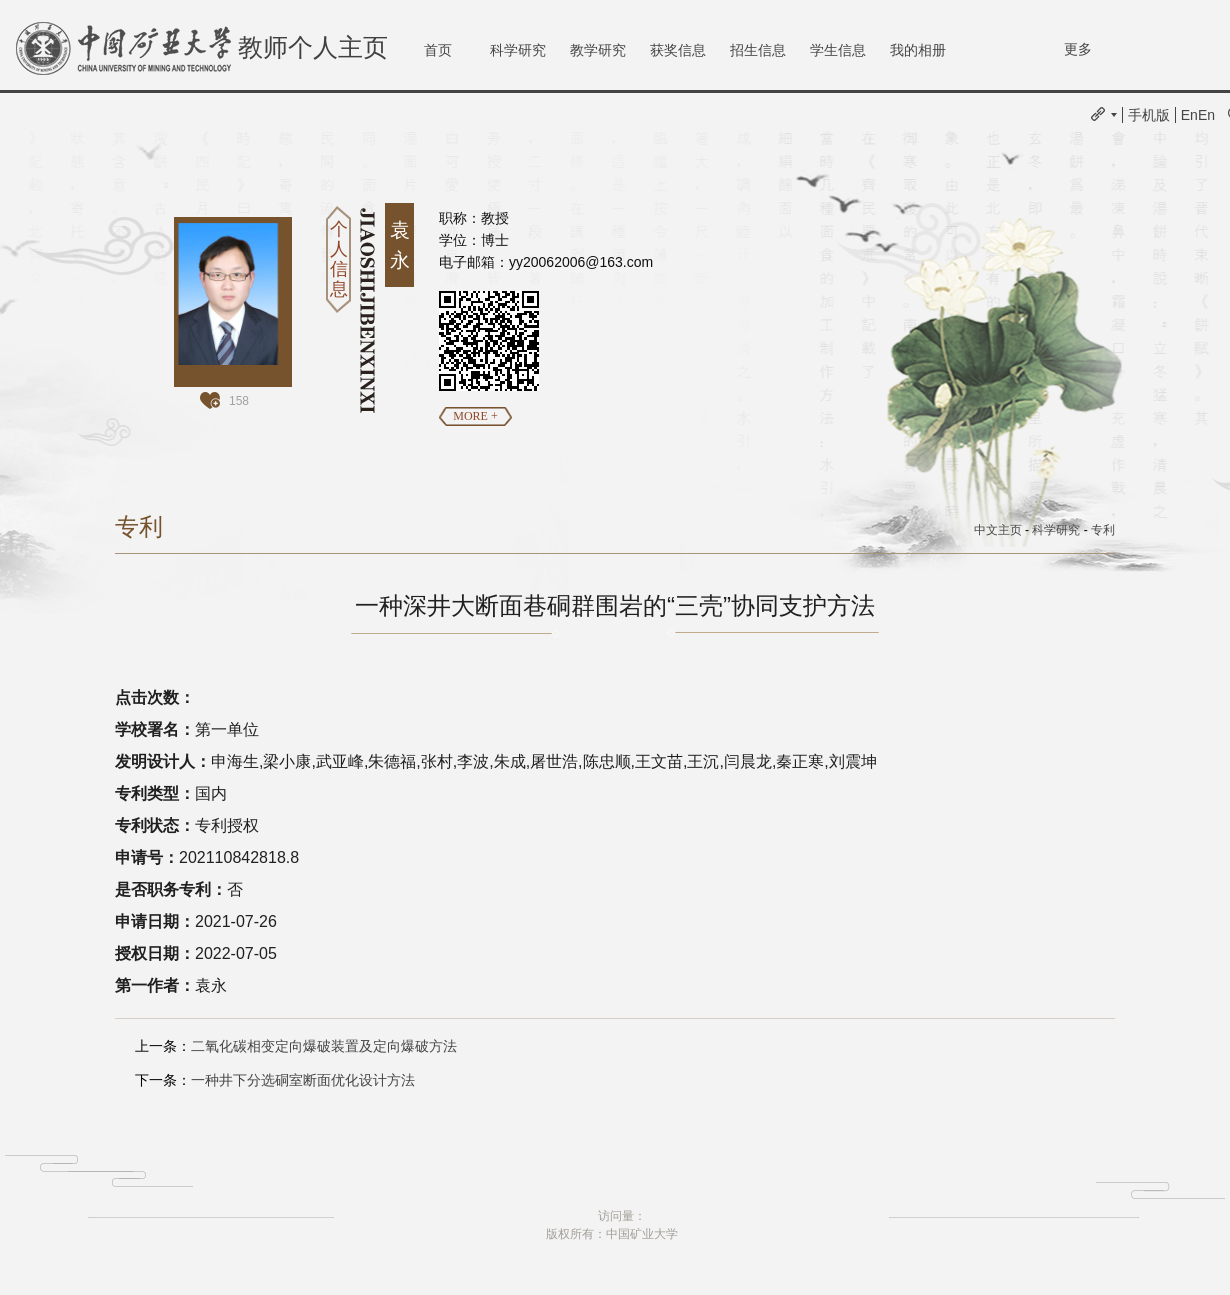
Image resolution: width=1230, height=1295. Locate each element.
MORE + (475, 416)
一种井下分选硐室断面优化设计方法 (303, 1080)
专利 (1103, 530)
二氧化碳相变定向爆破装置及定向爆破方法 (324, 1046)
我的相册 (918, 50)
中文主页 (998, 530)
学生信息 (838, 50)
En (1189, 115)
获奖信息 (678, 50)
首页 (438, 50)
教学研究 (598, 50)
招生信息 (758, 50)
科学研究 (518, 50)
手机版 (1149, 115)
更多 (1078, 49)
